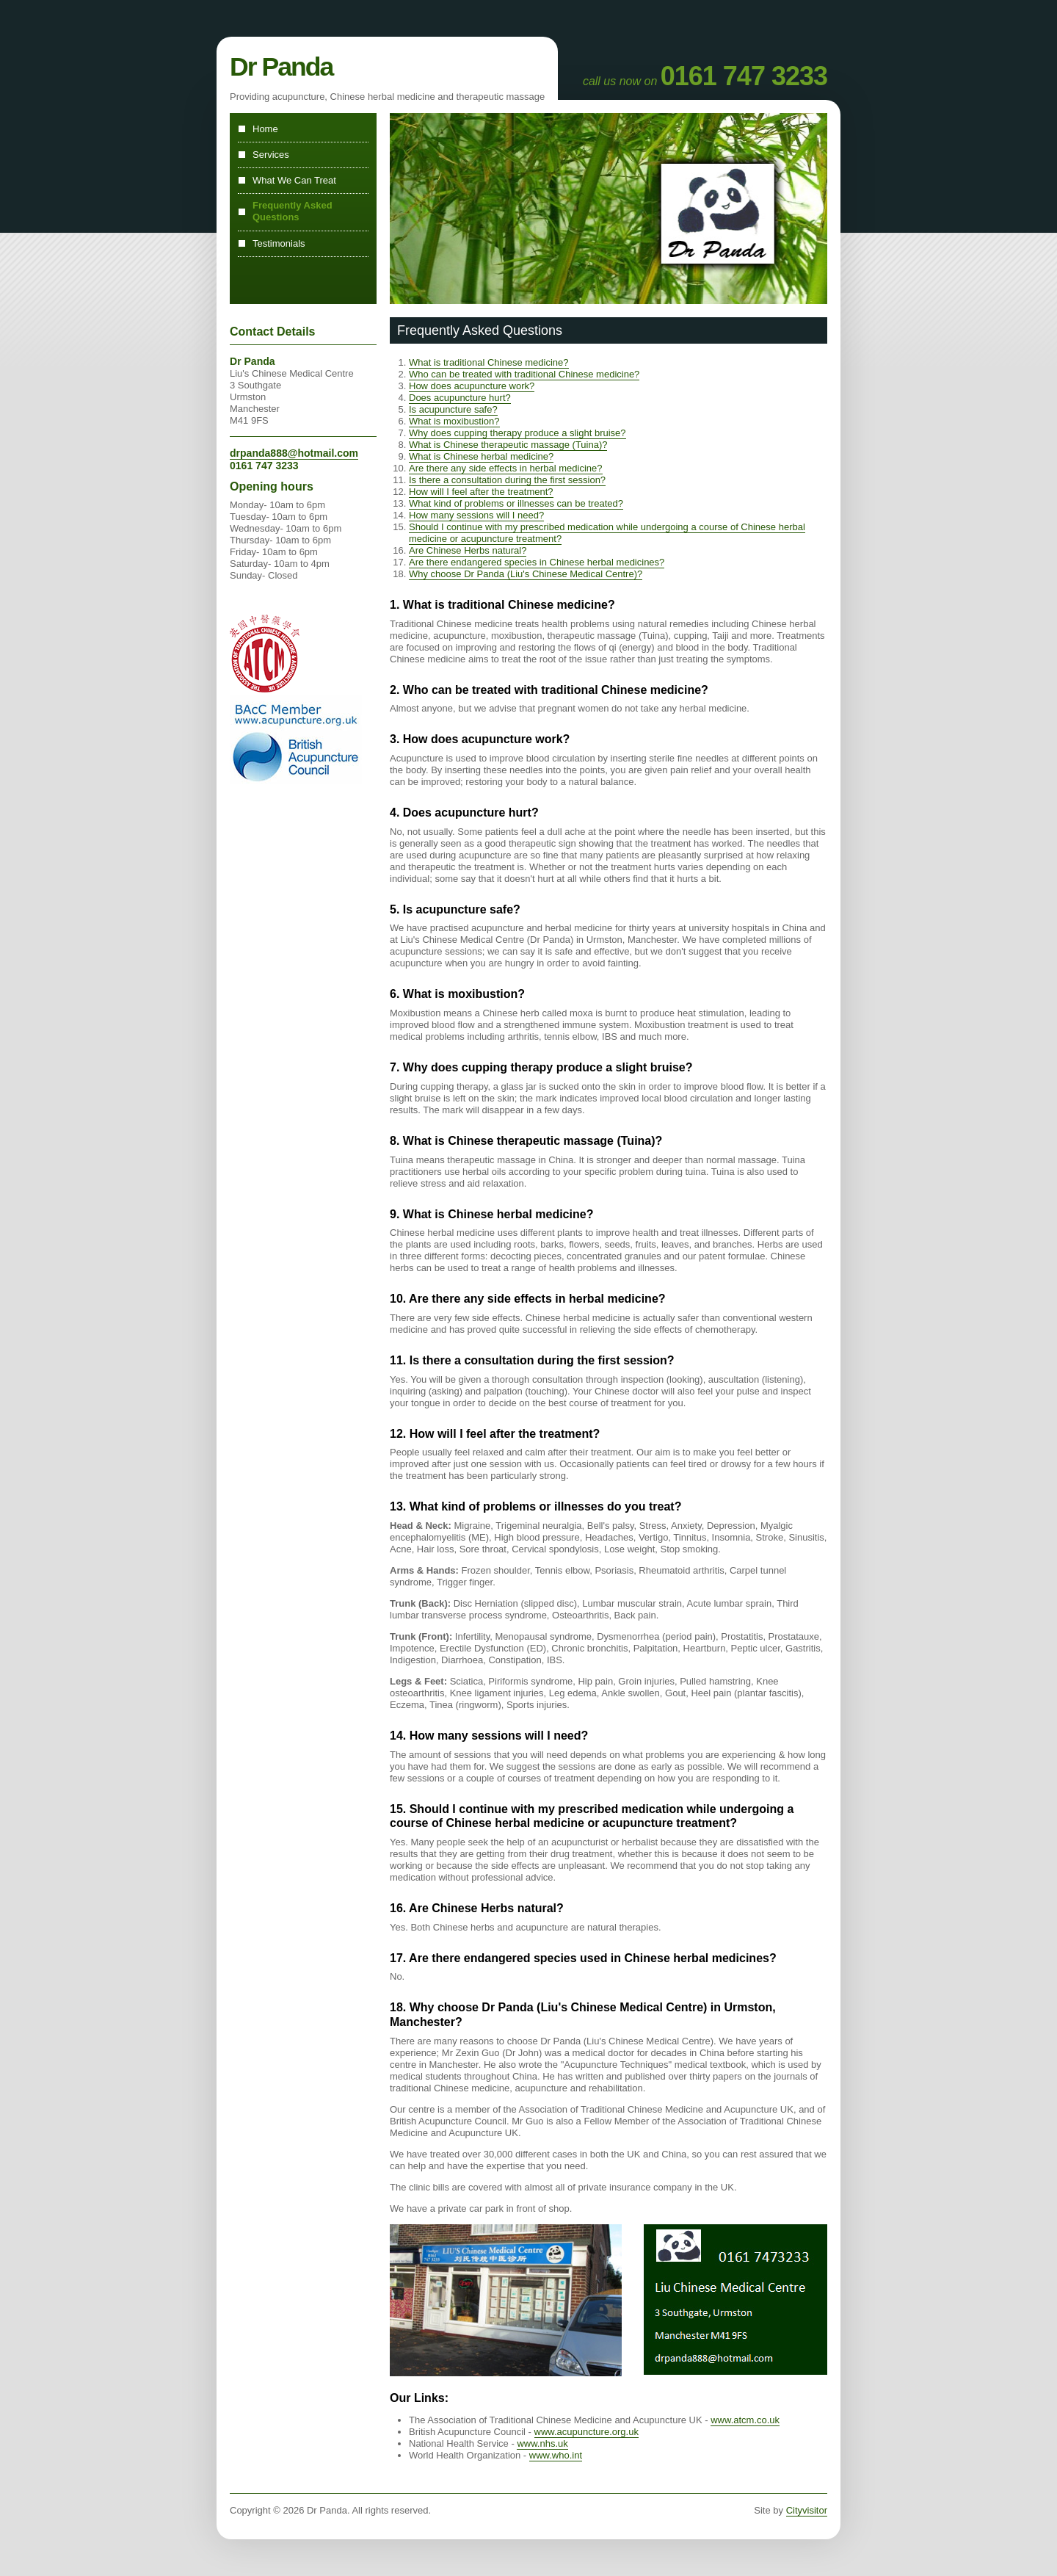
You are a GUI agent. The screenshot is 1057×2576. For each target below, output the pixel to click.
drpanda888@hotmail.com (294, 453)
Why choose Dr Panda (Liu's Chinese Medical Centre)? (525, 573)
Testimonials (279, 243)
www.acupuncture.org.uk (586, 2431)
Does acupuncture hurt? (460, 397)
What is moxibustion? (454, 421)
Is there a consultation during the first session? (507, 479)
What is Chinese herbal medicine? (481, 456)
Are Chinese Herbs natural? (467, 550)
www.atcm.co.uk (745, 2419)
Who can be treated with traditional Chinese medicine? (524, 374)
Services (271, 154)
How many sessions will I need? (476, 515)
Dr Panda (281, 67)
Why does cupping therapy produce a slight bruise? (517, 432)
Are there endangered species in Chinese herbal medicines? (536, 562)
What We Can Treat (294, 180)
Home (265, 128)
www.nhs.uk (542, 2443)
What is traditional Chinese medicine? (489, 362)
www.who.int (555, 2455)
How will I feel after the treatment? (481, 491)
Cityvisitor (806, 2510)
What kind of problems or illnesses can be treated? (516, 503)
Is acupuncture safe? (453, 409)
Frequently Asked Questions (293, 211)
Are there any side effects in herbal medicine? (506, 468)
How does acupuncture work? (471, 385)
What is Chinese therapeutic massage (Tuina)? (508, 444)
